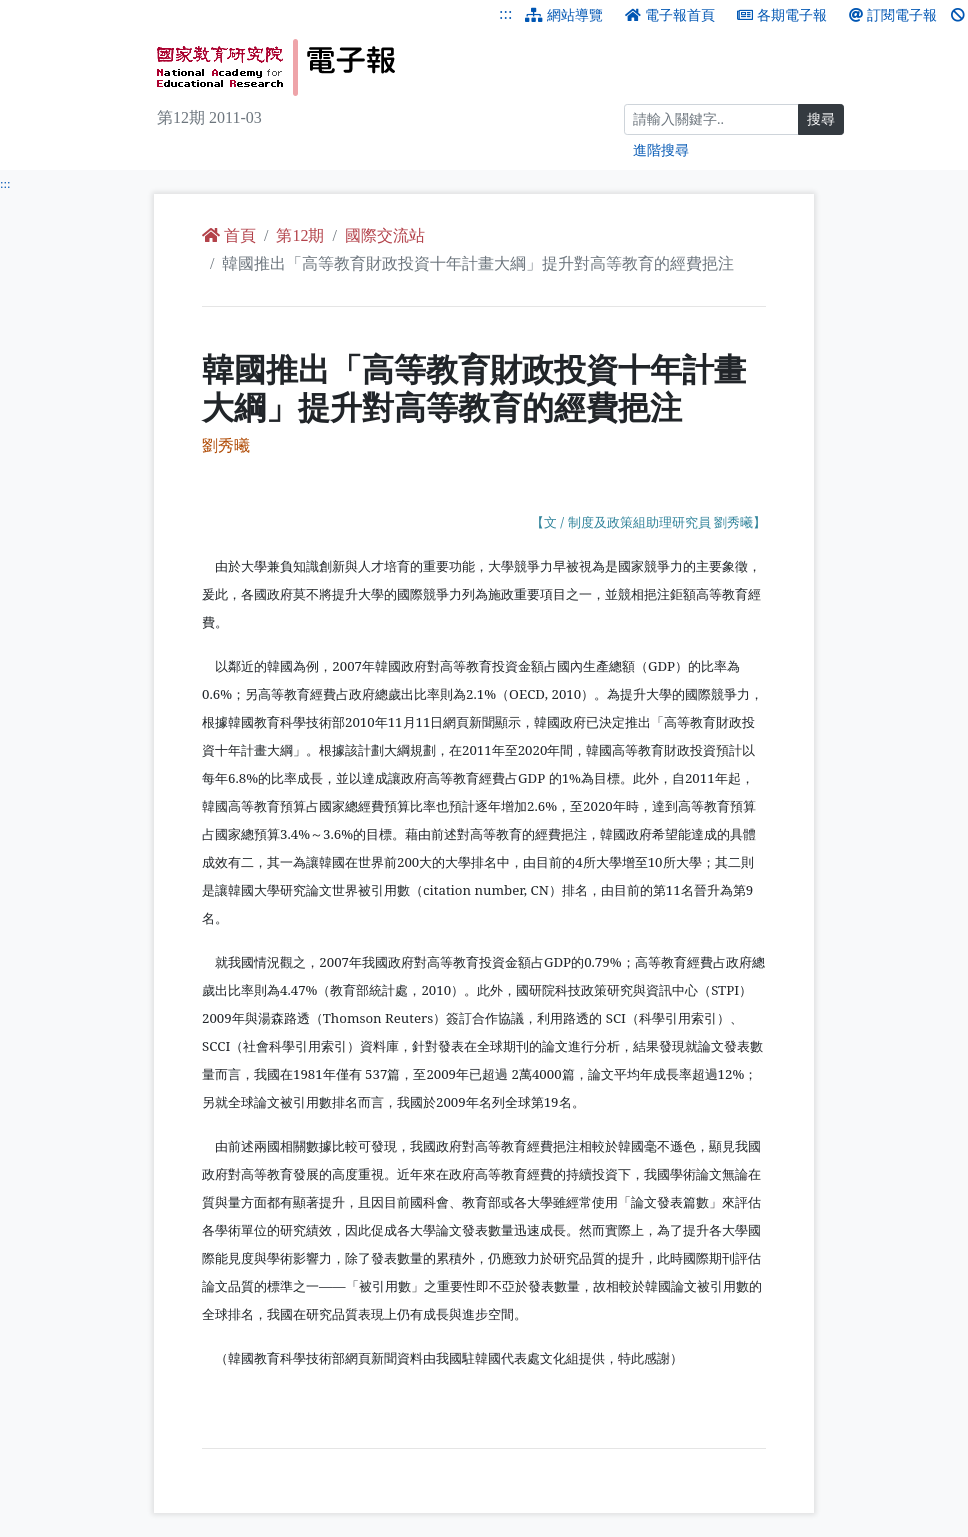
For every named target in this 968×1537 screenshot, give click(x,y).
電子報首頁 (670, 15)
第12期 (300, 235)
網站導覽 (564, 15)
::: (505, 13)
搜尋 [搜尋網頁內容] (821, 119)
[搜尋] (711, 119)
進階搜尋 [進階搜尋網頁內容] (661, 150)
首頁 (229, 235)
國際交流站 (385, 235)
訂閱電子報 (893, 15)
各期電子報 (782, 15)
